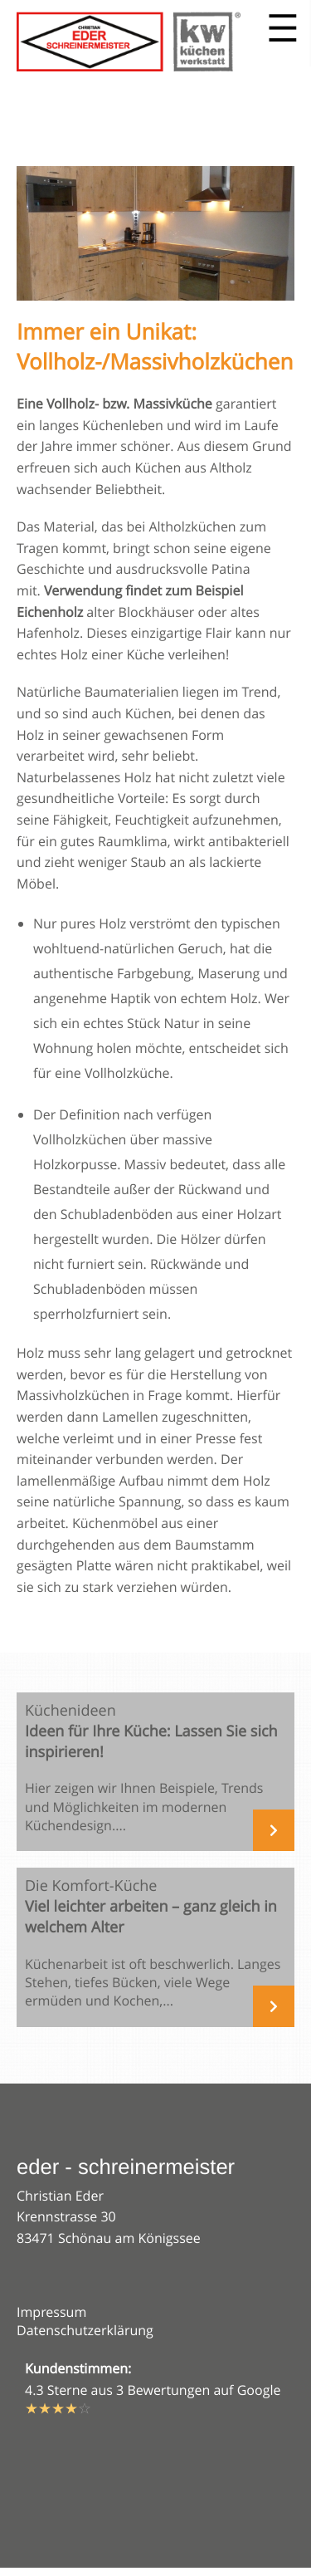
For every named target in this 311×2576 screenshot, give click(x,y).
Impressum (51, 2312)
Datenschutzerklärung (85, 2330)
